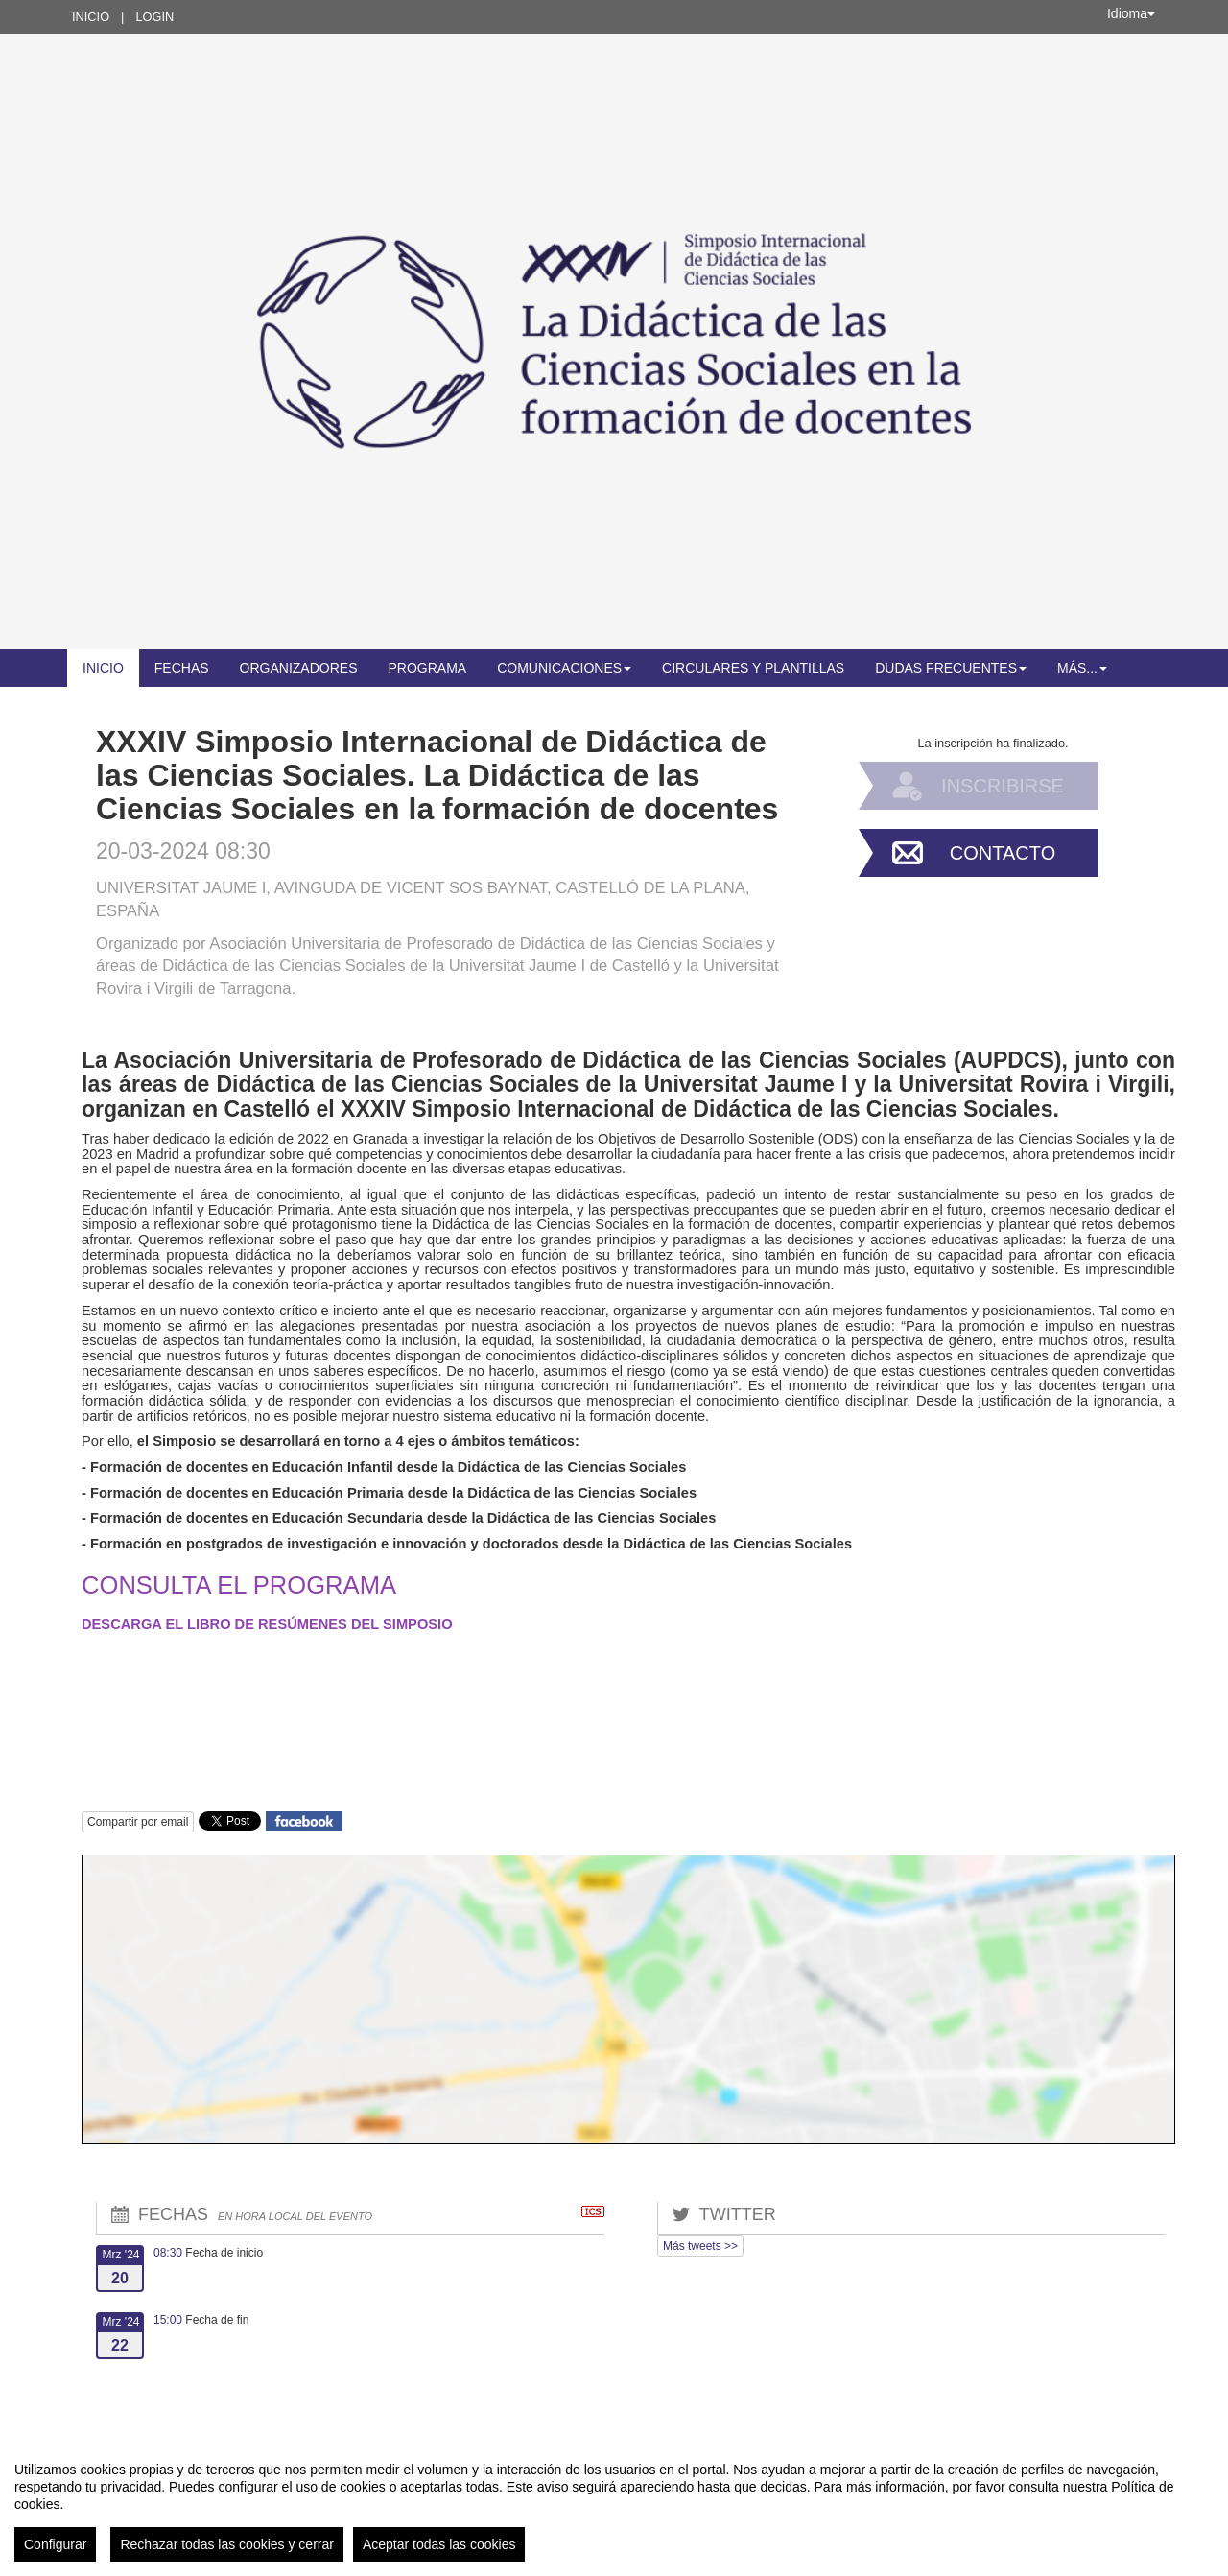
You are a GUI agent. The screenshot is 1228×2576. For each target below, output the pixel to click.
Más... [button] (1082, 667)
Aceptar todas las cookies (439, 2544)
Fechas (181, 667)
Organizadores (299, 667)
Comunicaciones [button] (564, 667)
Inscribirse (1002, 785)
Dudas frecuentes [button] (951, 667)
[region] (614, 2504)
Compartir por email (137, 1822)
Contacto (1002, 852)
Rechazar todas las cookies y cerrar (227, 2544)
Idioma (1131, 13)
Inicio (90, 17)
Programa (427, 667)
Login (154, 17)
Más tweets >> (700, 2246)
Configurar (55, 2544)
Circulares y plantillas (753, 667)
